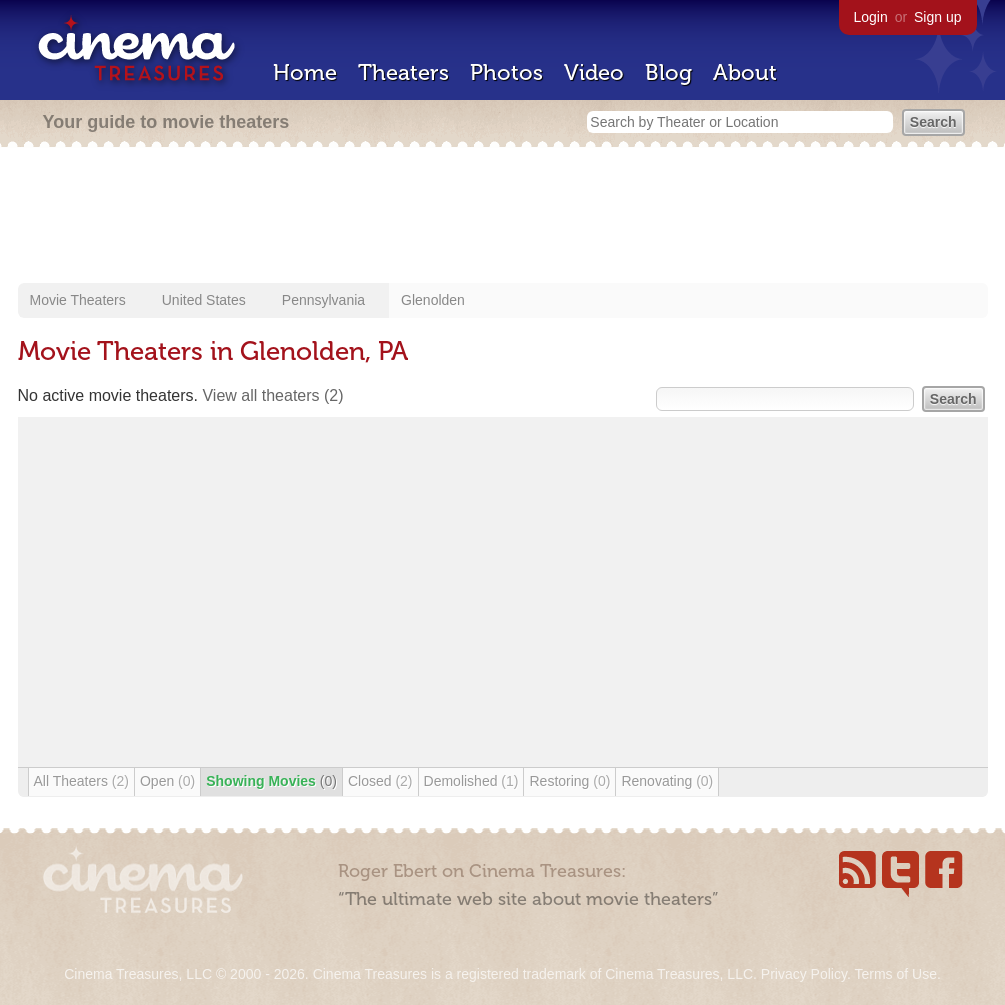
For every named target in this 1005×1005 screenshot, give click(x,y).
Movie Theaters (78, 300)
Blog (668, 72)
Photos (506, 72)
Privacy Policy (804, 974)
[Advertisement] (503, 217)
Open (167, 781)
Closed (380, 781)
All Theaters (81, 781)
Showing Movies (271, 781)
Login (871, 17)
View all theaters (272, 395)
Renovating (667, 781)
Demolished (471, 781)
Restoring (569, 781)
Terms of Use (895, 974)
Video (594, 72)
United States (204, 300)
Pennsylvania (323, 300)
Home (305, 72)
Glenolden (433, 300)
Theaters (403, 72)
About (745, 72)
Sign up (937, 17)
